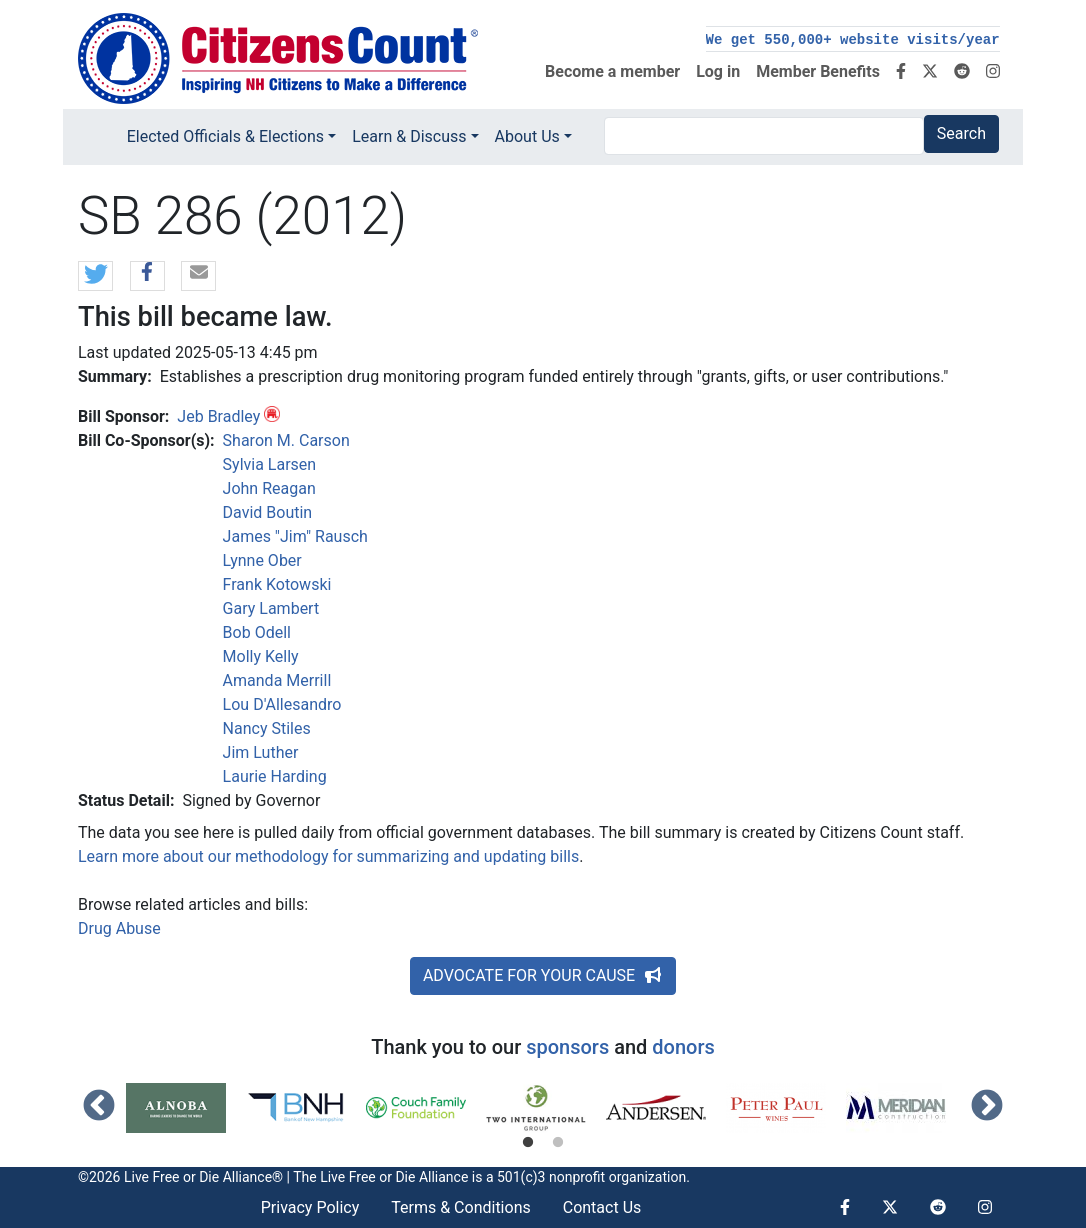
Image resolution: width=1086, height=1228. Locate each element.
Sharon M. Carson (286, 440)
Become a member (612, 71)
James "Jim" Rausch (295, 536)
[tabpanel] (186, 1108)
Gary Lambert (271, 608)
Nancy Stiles (267, 728)
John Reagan (269, 488)
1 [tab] (528, 1143)
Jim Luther (261, 752)
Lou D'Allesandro (282, 704)
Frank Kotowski (277, 584)
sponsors (567, 1047)
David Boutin (268, 512)
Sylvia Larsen (270, 464)
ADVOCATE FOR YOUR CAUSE (543, 975)
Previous (99, 1107)
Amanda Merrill (277, 680)
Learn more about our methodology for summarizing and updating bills (328, 856)
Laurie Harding (275, 776)
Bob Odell (257, 632)
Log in (718, 71)
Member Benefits (818, 71)
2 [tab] (558, 1143)
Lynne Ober (262, 560)
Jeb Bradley (218, 416)
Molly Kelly (261, 656)
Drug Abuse (119, 928)
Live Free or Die (367, 1177)
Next (987, 1107)
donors (683, 1047)
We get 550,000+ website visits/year (853, 40)
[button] (95, 277)
